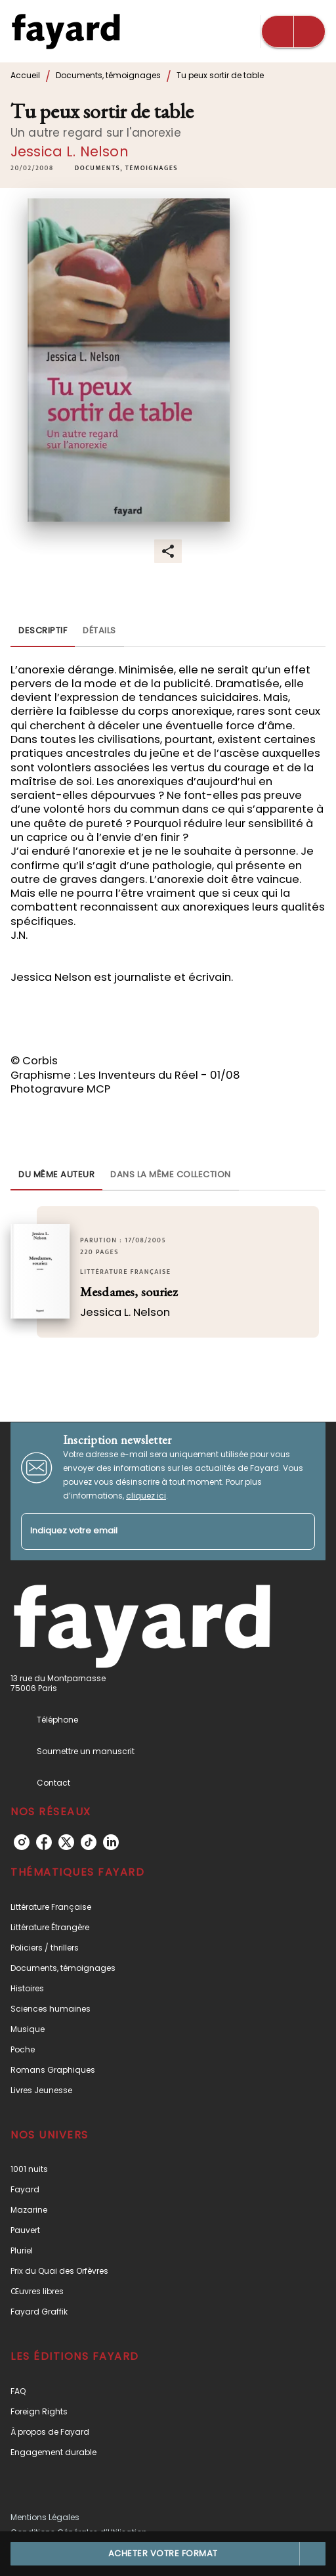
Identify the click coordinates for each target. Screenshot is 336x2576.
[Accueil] (65, 31)
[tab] (42, 631)
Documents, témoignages (108, 75)
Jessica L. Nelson (69, 151)
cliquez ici (146, 1495)
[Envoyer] (299, 1531)
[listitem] (21, 1842)
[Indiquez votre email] (151, 1531)
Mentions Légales (44, 2517)
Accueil (25, 75)
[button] (126, 169)
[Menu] (293, 31)
